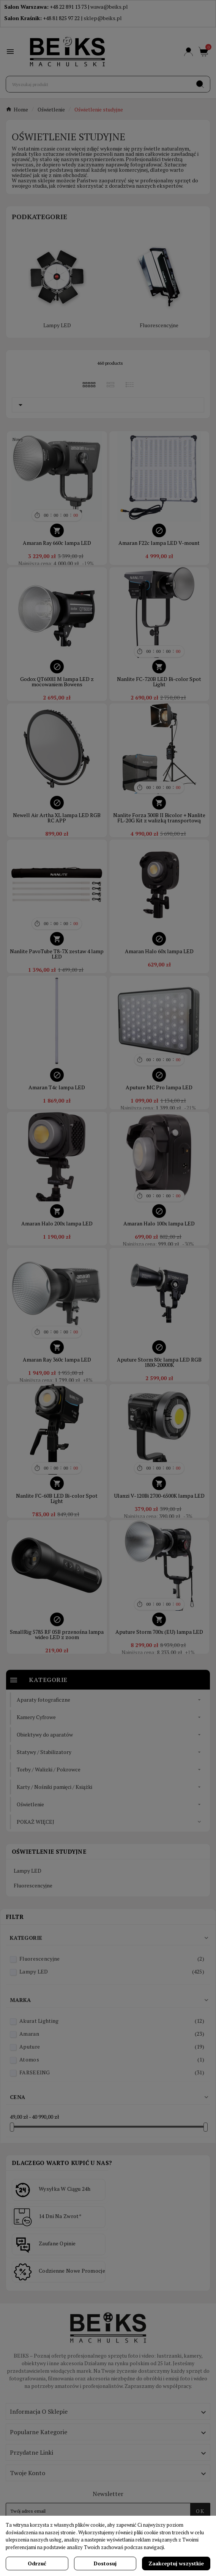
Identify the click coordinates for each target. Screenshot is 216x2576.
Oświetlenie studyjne (49, 1851)
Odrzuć (37, 2563)
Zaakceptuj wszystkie (176, 2563)
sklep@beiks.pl (103, 18)
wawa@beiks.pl (109, 6)
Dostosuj (105, 2563)
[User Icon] (188, 51)
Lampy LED (57, 325)
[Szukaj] (98, 84)
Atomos (111, 2059)
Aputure (111, 2046)
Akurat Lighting (111, 2020)
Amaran (111, 2033)
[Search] (200, 84)
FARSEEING (111, 2072)
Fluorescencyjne (159, 325)
